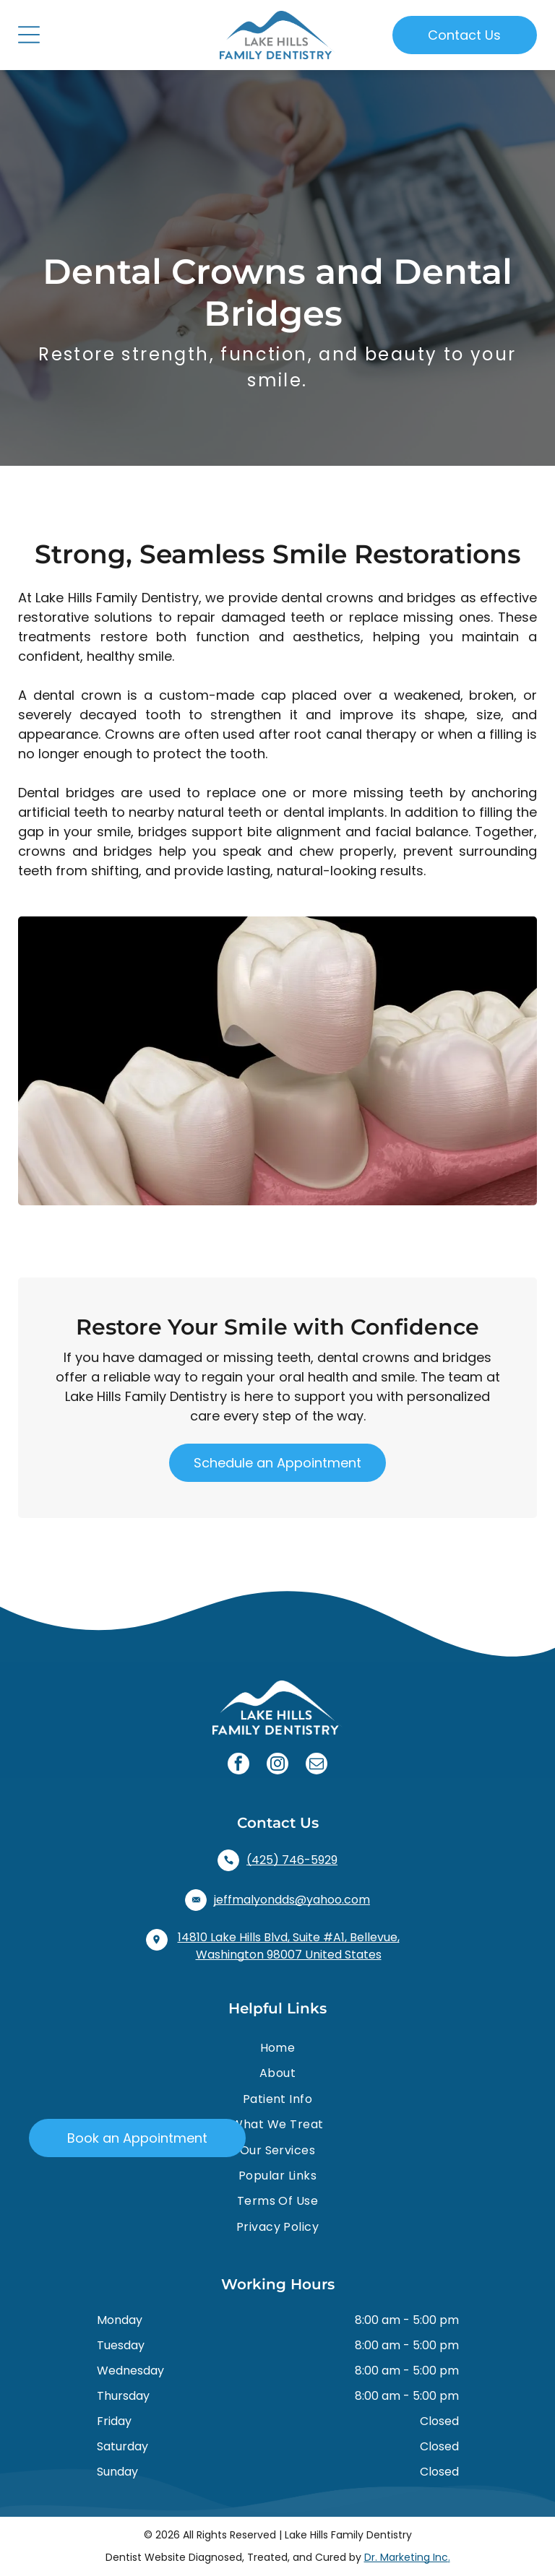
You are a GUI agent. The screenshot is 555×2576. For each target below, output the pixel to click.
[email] (316, 1765)
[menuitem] (277, 2047)
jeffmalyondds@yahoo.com (292, 1899)
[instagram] (277, 1765)
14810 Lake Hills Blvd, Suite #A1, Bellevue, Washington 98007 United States (289, 1946)
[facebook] (238, 1765)
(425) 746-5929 (291, 1860)
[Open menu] (29, 34)
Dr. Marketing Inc (406, 2557)
